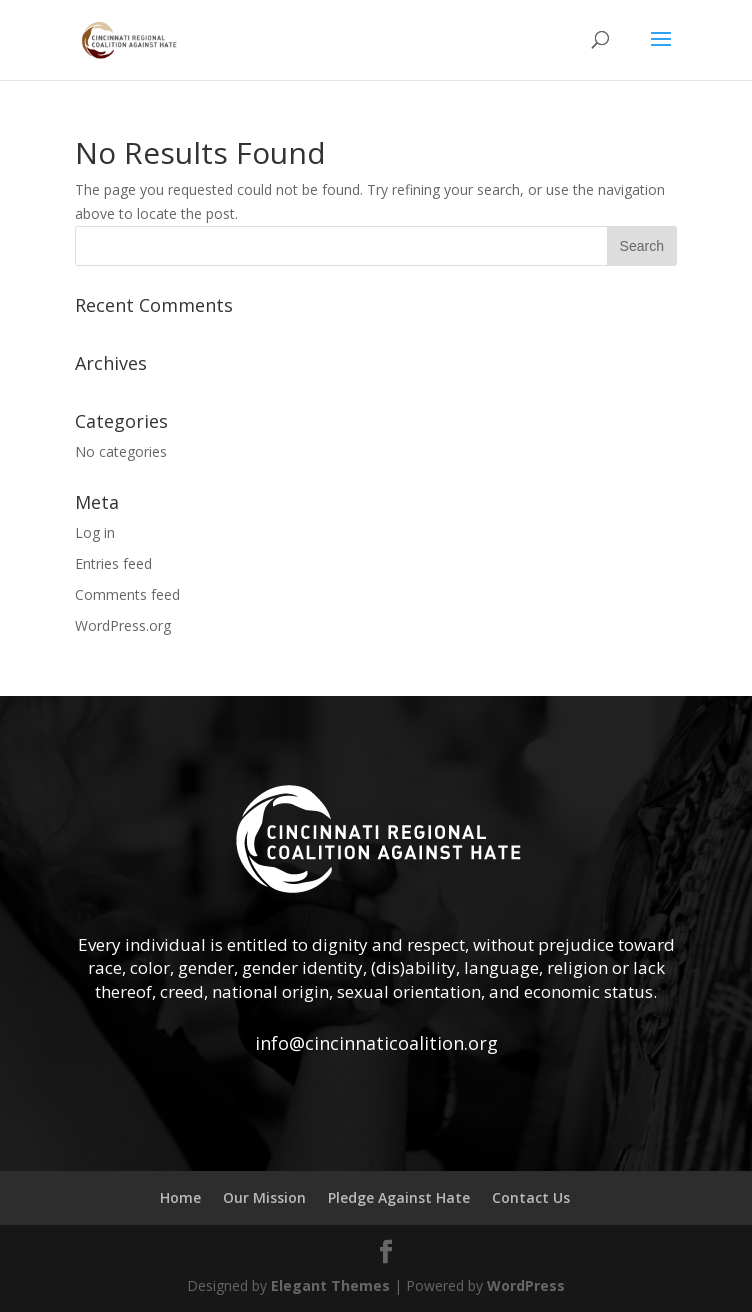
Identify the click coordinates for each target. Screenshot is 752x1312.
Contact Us (531, 1197)
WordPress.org (123, 625)
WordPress (526, 1285)
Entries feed (113, 563)
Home (180, 1197)
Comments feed (127, 594)
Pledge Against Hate (399, 1197)
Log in (95, 532)
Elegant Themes (330, 1285)
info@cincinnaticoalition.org (376, 1043)
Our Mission (264, 1197)
